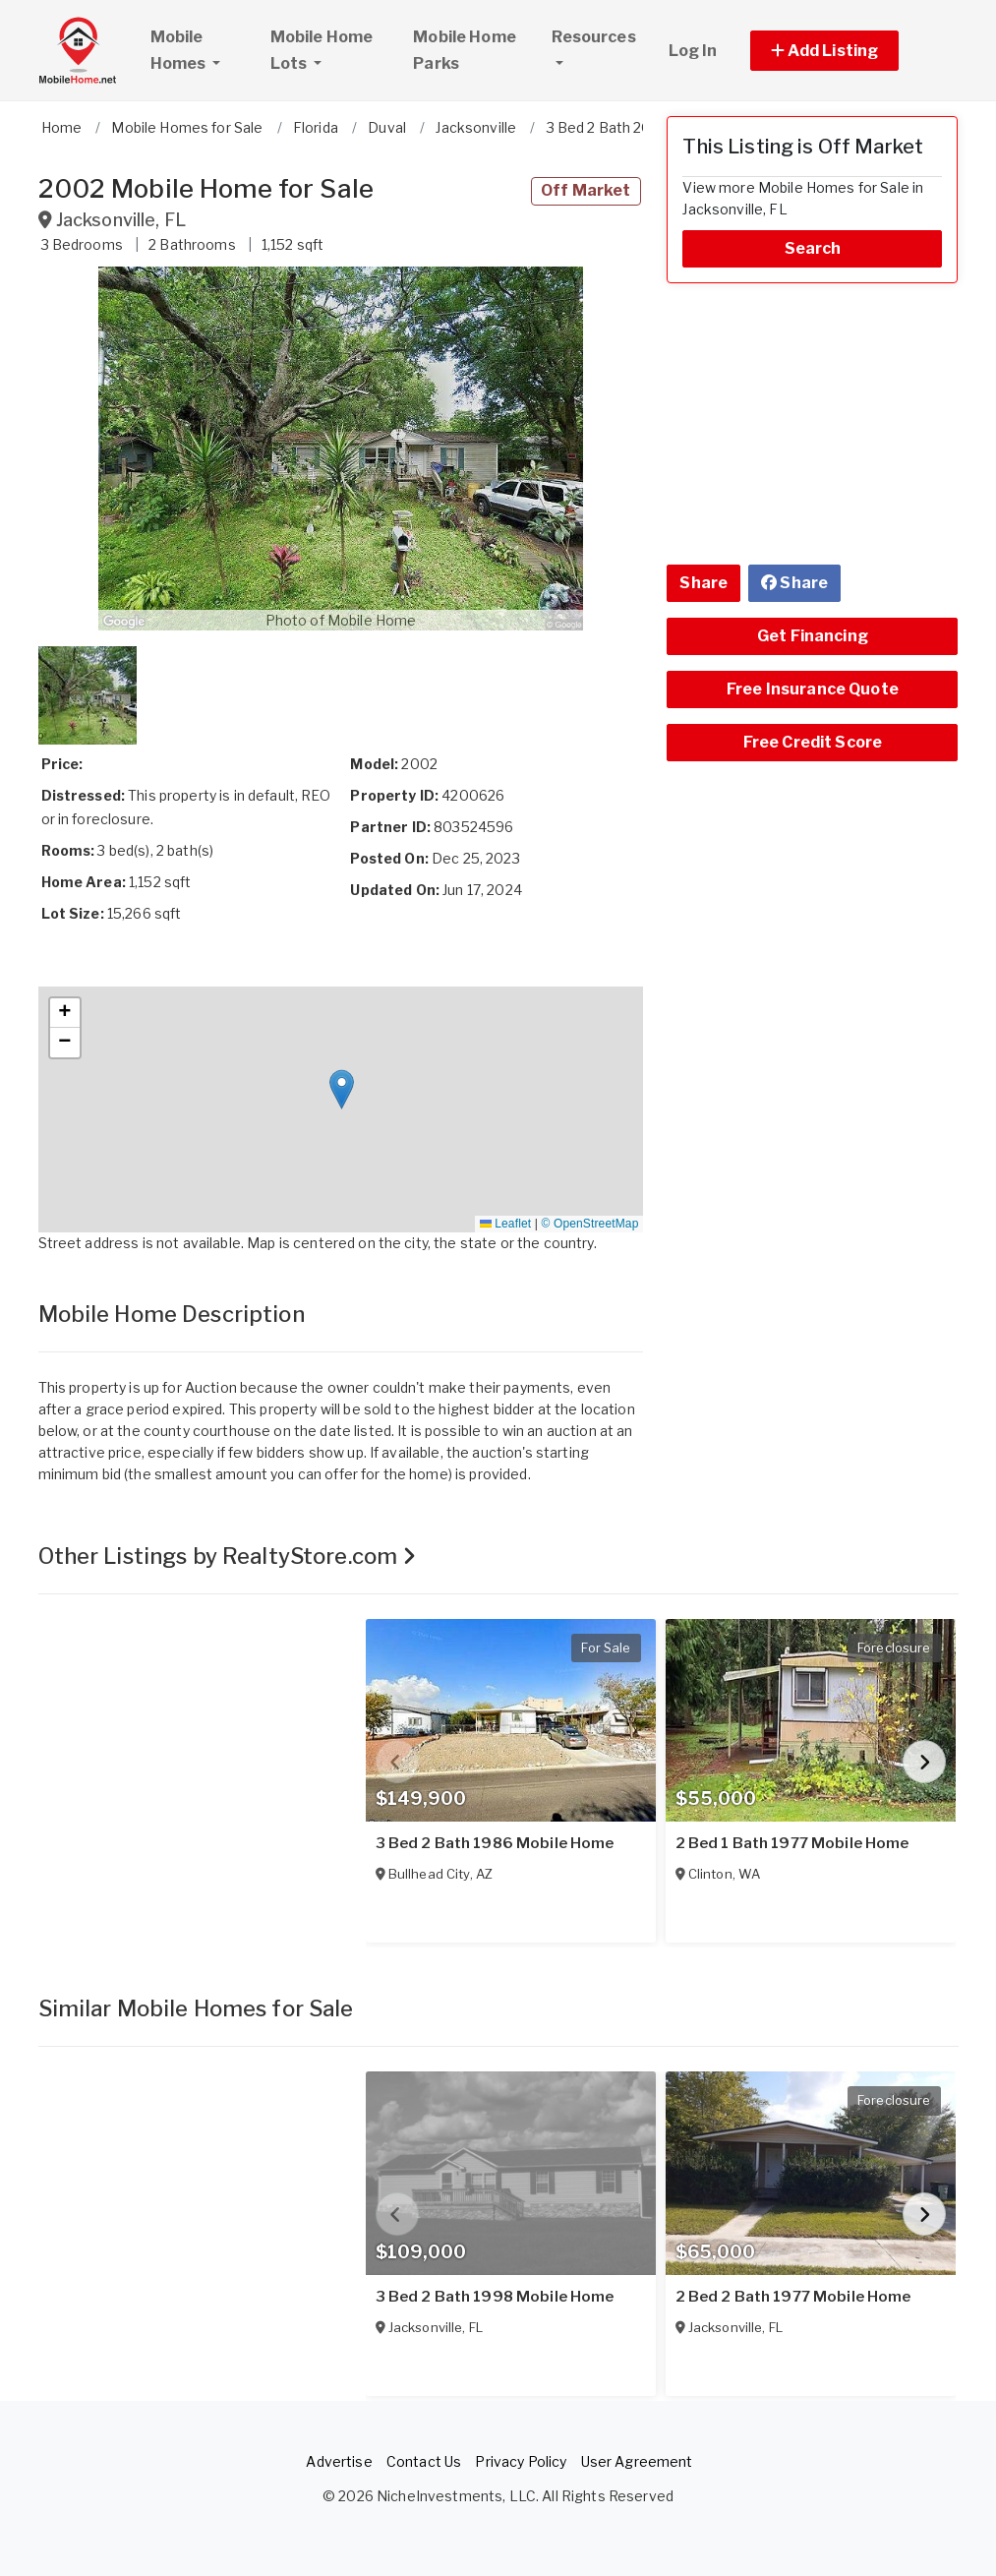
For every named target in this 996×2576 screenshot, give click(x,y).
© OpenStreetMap (589, 1223)
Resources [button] (593, 37)
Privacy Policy (520, 2461)
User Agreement (637, 2461)
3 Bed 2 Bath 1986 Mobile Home (495, 1843)
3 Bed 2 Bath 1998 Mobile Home (495, 2297)
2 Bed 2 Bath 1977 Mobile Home (793, 2297)
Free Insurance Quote (813, 689)
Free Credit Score (812, 742)
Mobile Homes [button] (201, 50)
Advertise (339, 2461)
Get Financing (812, 636)
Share (703, 582)
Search (813, 248)
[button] (847, 51)
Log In (693, 50)
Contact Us (423, 2461)
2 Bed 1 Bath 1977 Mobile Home (792, 1843)
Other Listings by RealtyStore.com (227, 1556)
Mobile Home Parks (464, 50)
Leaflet (505, 1223)
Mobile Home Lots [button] (322, 50)
